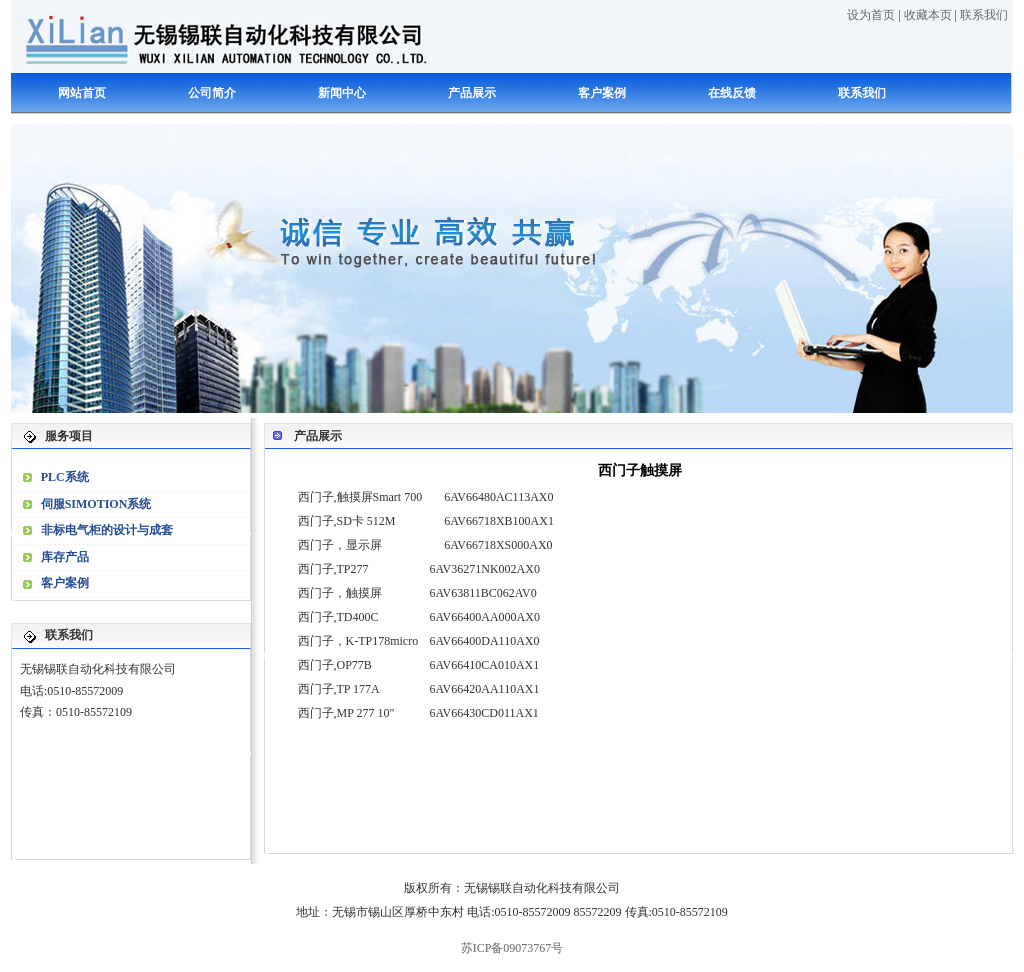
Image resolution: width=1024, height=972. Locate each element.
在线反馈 (732, 93)
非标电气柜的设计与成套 (107, 530)
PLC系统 (65, 477)
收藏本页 (928, 15)
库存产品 (65, 557)
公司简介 (212, 93)
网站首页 (82, 93)
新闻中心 (342, 93)
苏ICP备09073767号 (512, 948)
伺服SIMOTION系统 (96, 504)
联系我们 (984, 15)
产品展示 (472, 93)
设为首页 (871, 15)
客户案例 (602, 93)
